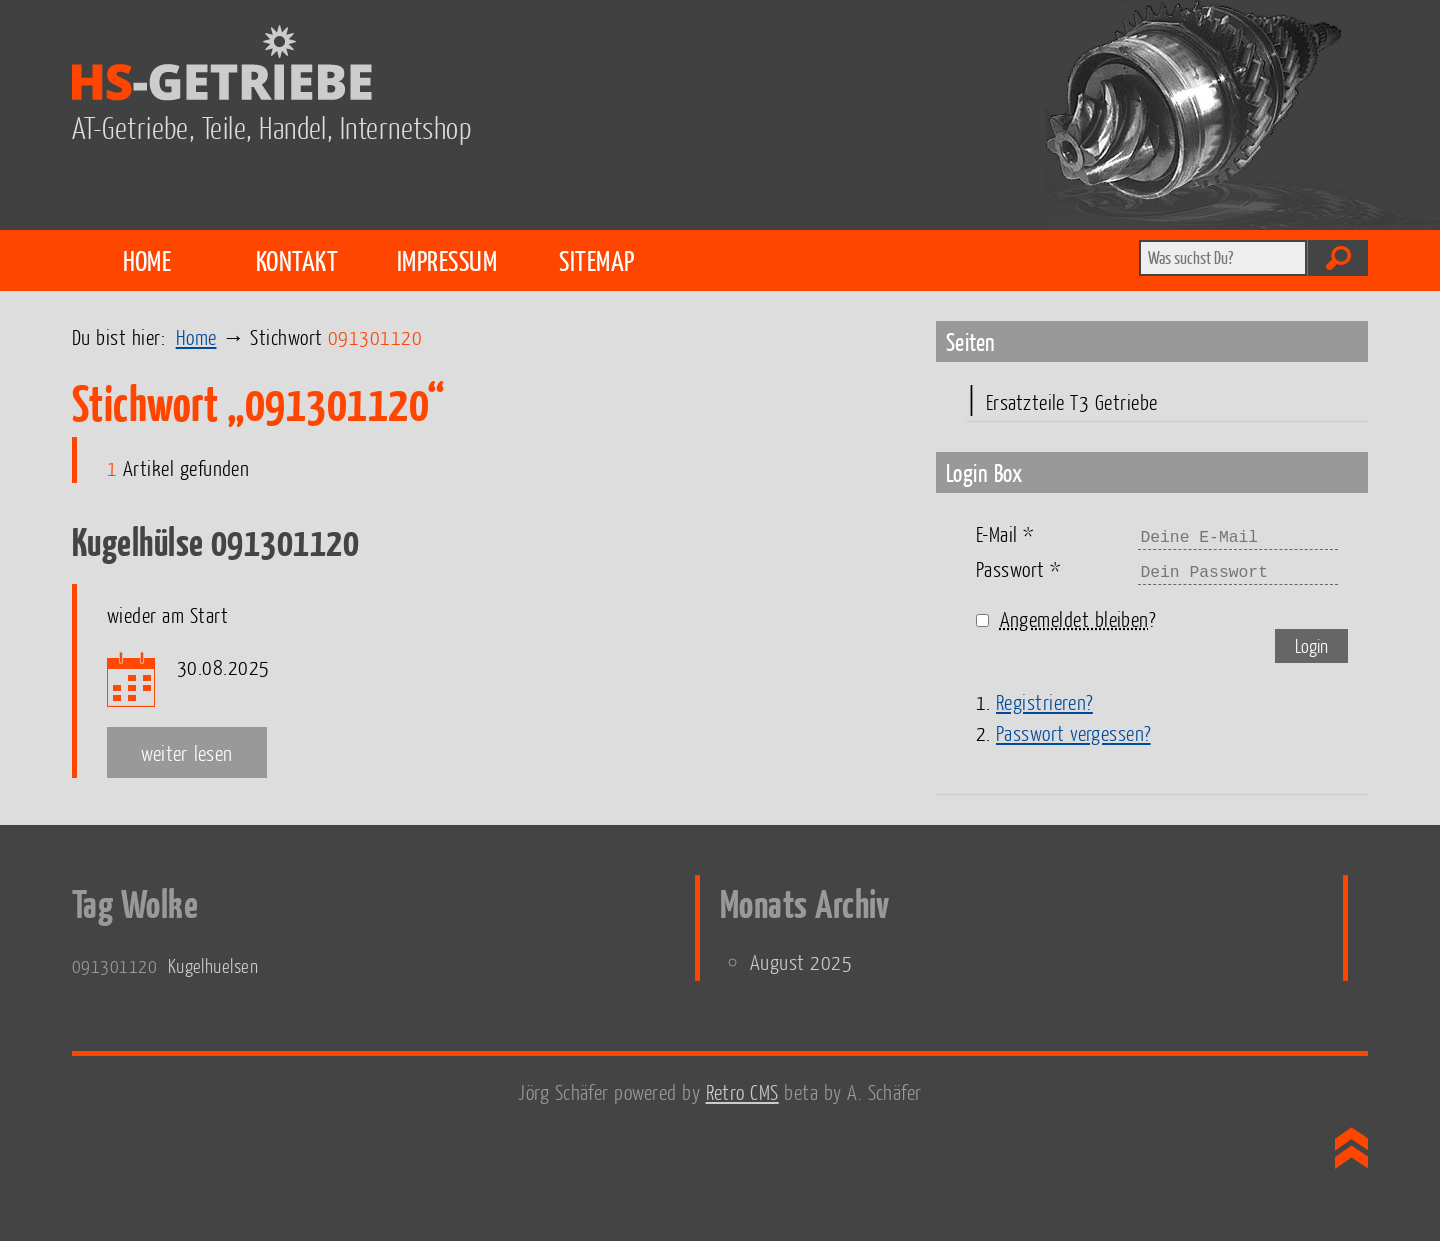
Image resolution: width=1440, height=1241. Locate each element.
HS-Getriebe (756, 65)
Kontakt (297, 260)
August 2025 (801, 961)
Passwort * (1018, 568)
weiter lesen (187, 752)
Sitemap (596, 260)
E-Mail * (1005, 533)
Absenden (1338, 258)
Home (147, 260)
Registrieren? (1044, 701)
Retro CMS (742, 1091)
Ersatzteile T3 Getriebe (1072, 401)
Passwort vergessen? (1073, 732)
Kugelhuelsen (213, 965)
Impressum (447, 260)
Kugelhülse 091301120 (215, 541)
